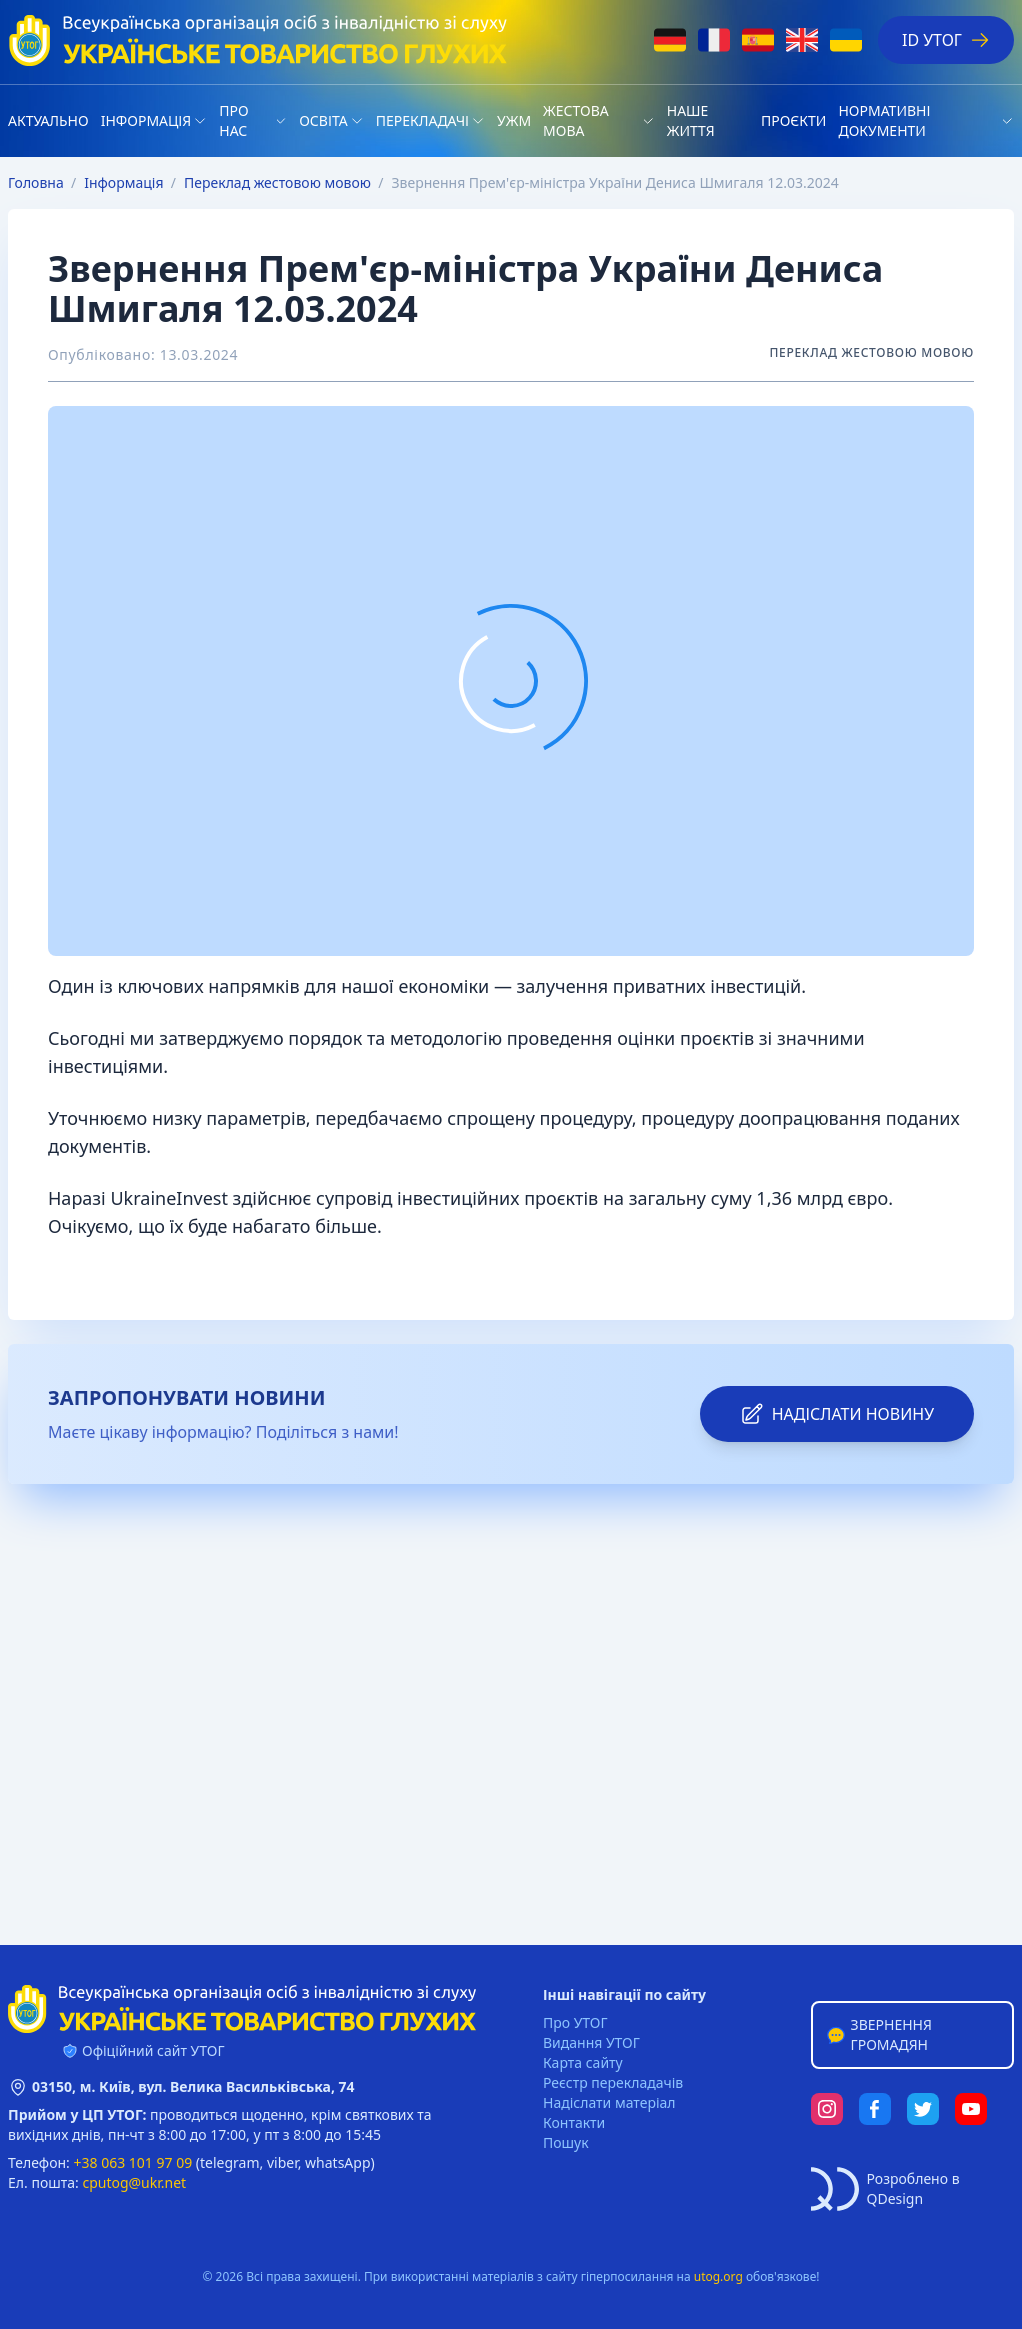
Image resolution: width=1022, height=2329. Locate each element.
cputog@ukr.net (134, 2182)
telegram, (231, 2162)
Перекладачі (422, 120)
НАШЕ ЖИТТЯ (691, 120)
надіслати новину (837, 1414)
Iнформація (146, 120)
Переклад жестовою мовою (277, 182)
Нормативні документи (884, 120)
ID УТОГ (946, 40)
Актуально (48, 120)
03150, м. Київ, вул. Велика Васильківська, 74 (193, 2086)
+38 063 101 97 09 (133, 2162)
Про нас (233, 120)
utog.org (718, 2276)
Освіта (323, 120)
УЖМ (514, 120)
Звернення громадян (878, 2034)
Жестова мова (576, 120)
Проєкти (793, 120)
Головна (36, 182)
